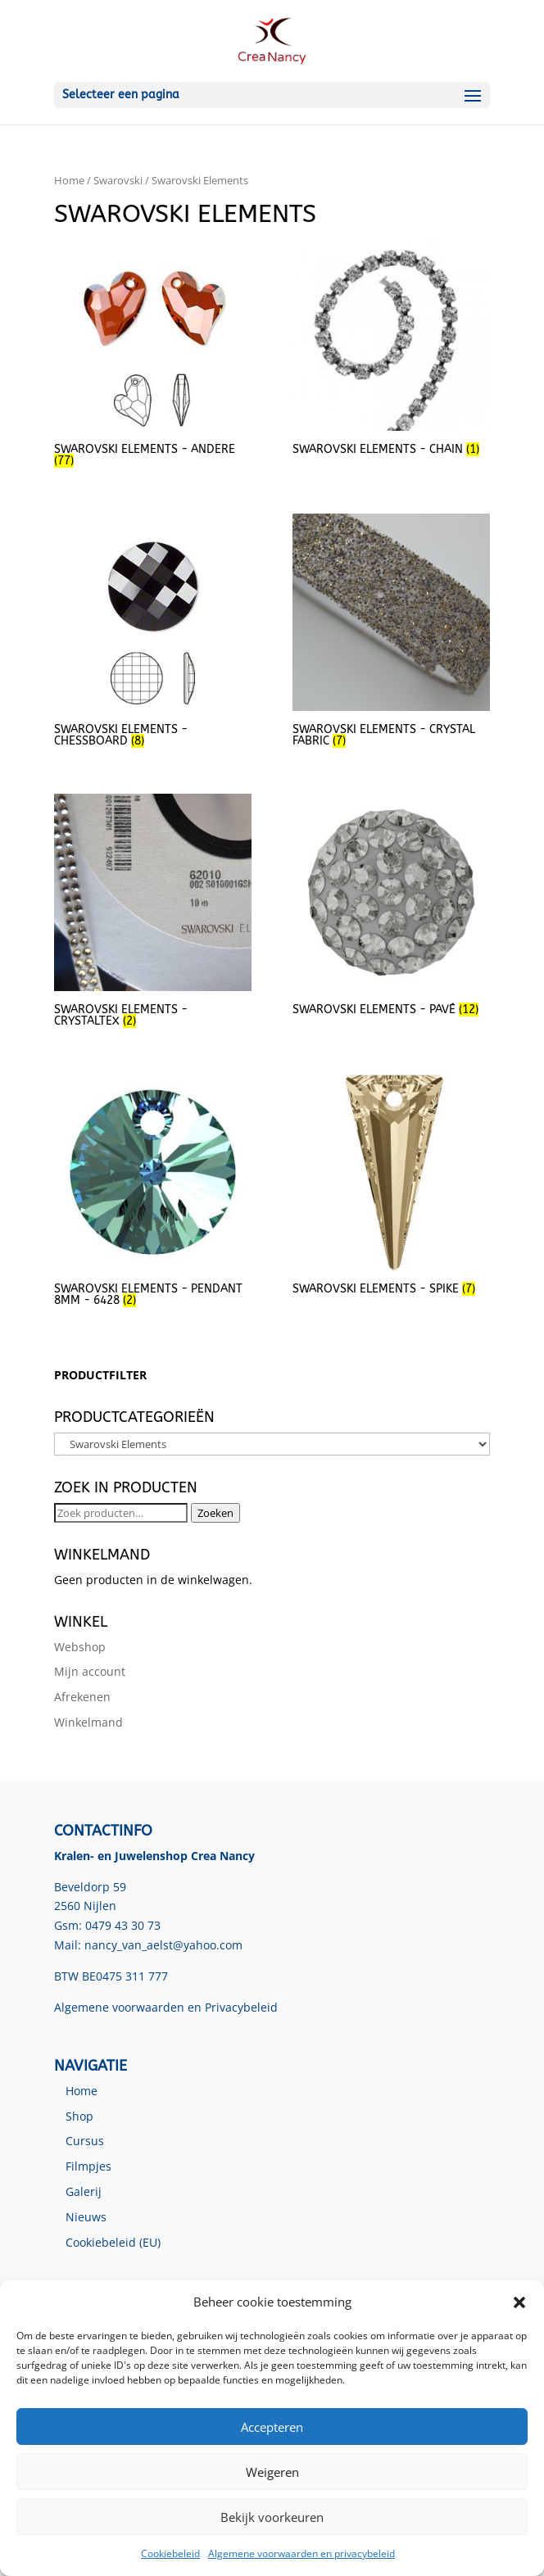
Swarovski (118, 180)
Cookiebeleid (170, 2553)
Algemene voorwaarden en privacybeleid (301, 2553)
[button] (519, 2302)
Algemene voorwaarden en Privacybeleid (166, 2007)
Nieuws (86, 2217)
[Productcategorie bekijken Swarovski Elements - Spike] (390, 1187)
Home (69, 180)
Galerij (84, 2191)
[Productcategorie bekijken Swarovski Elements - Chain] (390, 347)
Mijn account (89, 1671)
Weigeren (272, 2472)
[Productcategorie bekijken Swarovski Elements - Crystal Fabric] (390, 633)
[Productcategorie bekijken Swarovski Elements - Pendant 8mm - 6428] (152, 1193)
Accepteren (272, 2427)
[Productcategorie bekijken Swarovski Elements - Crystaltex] (152, 913)
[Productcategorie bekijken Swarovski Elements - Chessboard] (152, 633)
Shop (79, 2116)
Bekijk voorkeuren (272, 2517)
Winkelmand (88, 1722)
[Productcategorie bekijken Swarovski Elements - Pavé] (390, 907)
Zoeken (215, 1512)
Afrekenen (82, 1697)
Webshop (80, 1647)
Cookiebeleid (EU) (113, 2242)
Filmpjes (88, 2166)
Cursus (85, 2140)
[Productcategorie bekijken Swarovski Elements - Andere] (152, 353)
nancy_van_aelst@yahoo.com (163, 1945)
